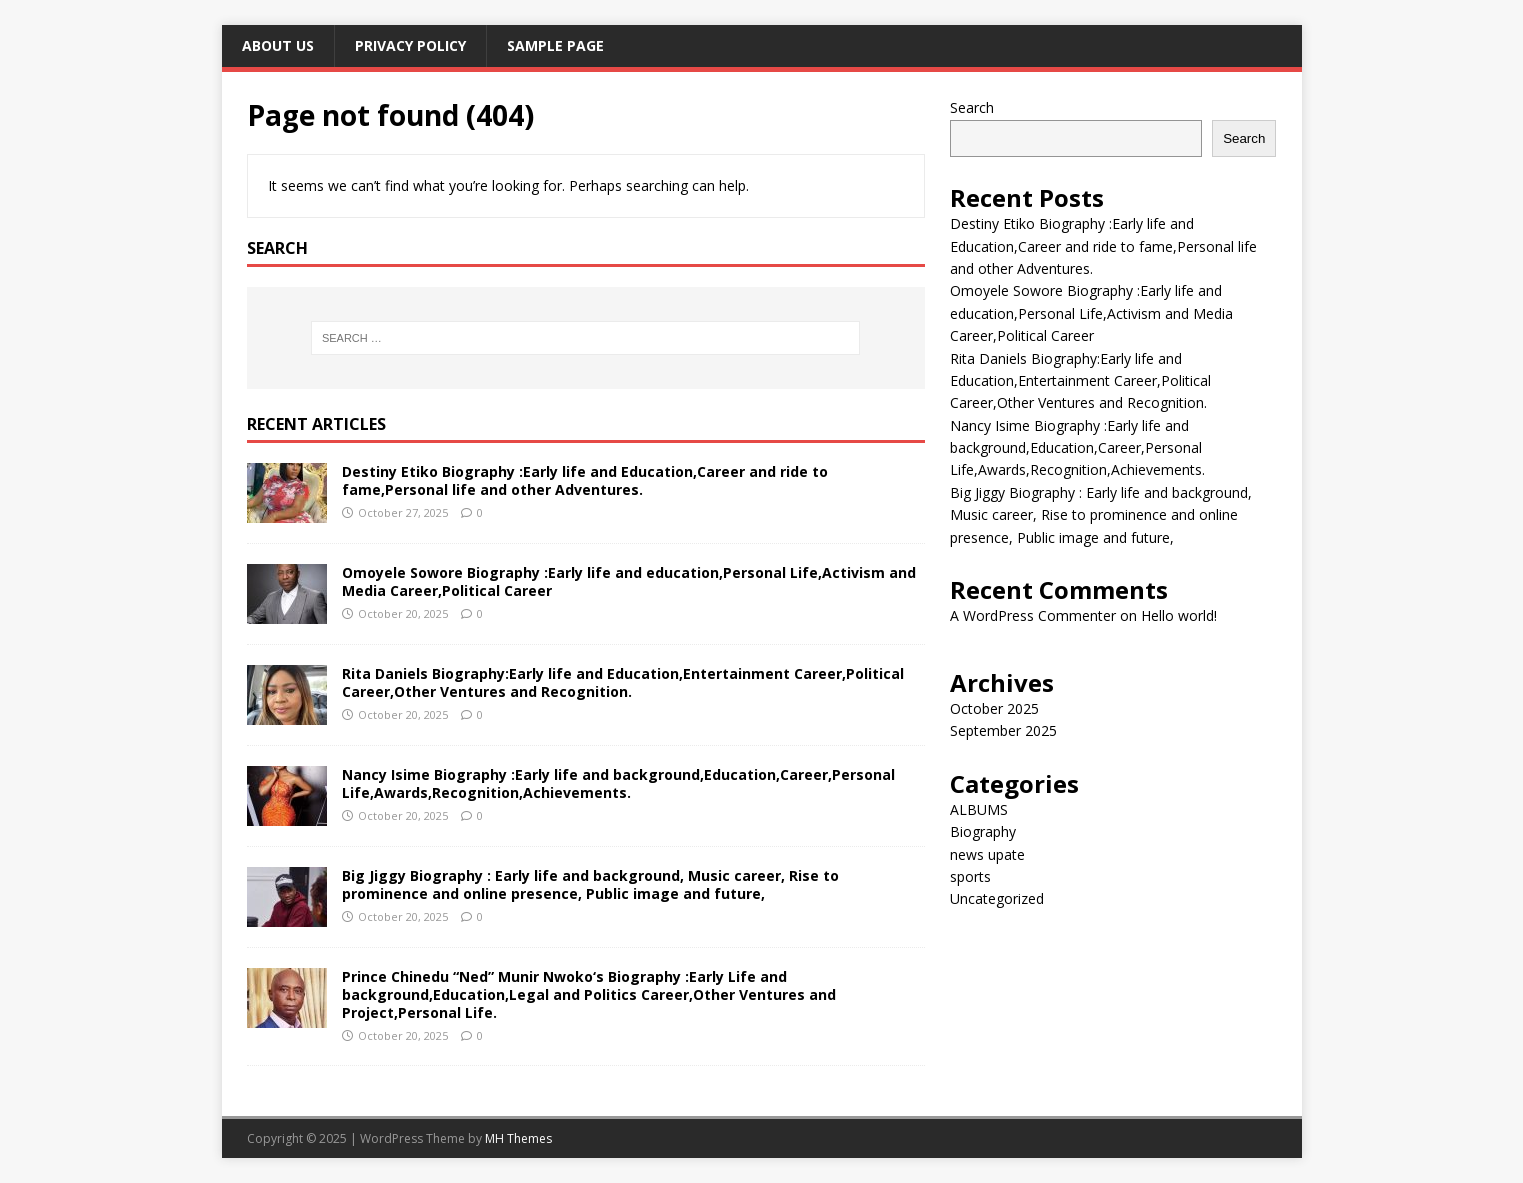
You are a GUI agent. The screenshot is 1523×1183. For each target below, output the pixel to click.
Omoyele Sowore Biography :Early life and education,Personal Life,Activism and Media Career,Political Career (629, 581)
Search (972, 107)
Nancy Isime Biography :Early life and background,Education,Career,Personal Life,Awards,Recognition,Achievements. (618, 783)
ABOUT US (278, 45)
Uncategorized (997, 898)
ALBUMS (979, 809)
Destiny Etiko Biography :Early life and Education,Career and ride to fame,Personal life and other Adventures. (585, 480)
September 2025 (1003, 730)
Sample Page (555, 45)
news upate (987, 854)
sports (970, 876)
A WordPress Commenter (1033, 615)
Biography (983, 831)
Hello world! (1179, 615)
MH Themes (518, 1138)
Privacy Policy (410, 45)
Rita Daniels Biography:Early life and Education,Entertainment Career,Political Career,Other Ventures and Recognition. (623, 682)
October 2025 (994, 708)
